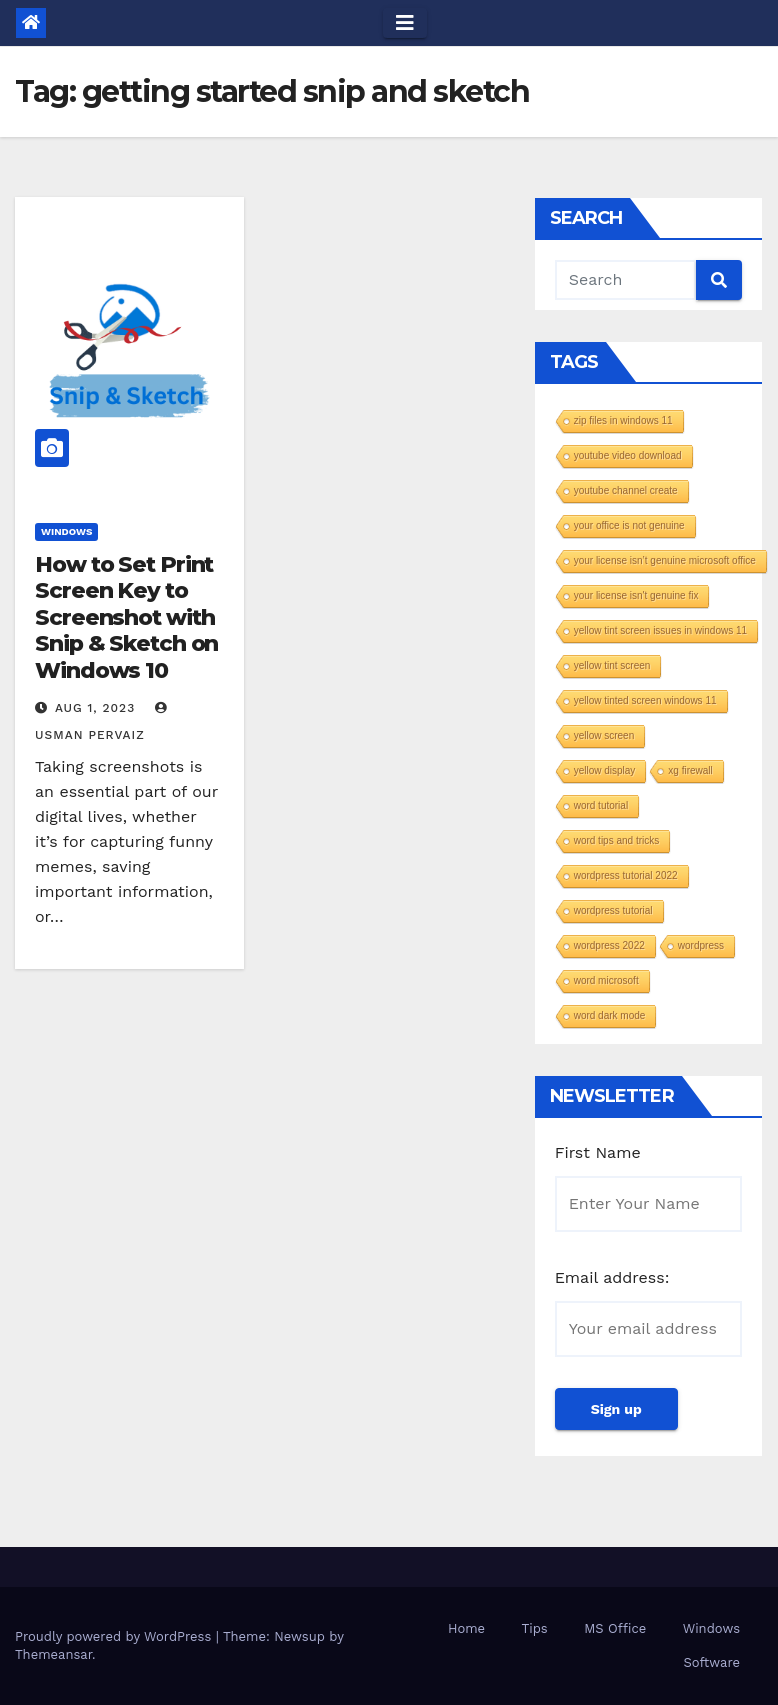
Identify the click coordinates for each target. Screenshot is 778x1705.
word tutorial (601, 805)
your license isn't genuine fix (636, 595)
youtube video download (628, 455)
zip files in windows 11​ (623, 420)
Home (466, 1628)
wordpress (701, 945)
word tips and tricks (617, 840)
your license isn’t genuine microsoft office (665, 560)
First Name (598, 1152)
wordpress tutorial (613, 910)
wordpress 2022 (609, 945)
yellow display (605, 770)
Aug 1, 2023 (95, 708)
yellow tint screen (612, 665)
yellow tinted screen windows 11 (645, 700)
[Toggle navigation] (405, 23)
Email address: (612, 1277)
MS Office (615, 1628)
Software (711, 1662)
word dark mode (610, 1015)
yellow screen (604, 735)
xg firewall (690, 770)
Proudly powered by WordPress (115, 1636)
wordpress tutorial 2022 (626, 875)
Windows (66, 531)
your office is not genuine (629, 525)
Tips (535, 1628)
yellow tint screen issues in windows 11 (660, 630)
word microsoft (606, 980)
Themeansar (53, 1654)
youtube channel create (626, 490)
